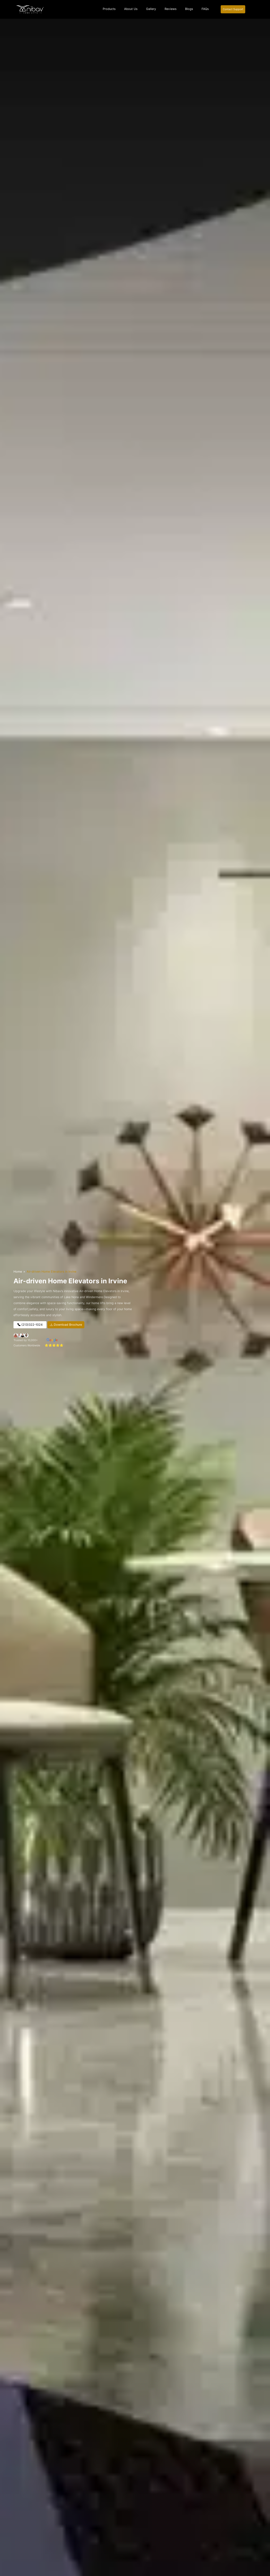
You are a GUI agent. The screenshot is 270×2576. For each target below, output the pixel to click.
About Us (130, 9)
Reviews (170, 9)
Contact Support (233, 9)
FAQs (205, 9)
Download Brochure (66, 1324)
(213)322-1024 (30, 1325)
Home (18, 1271)
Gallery (151, 9)
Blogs (189, 9)
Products (109, 9)
